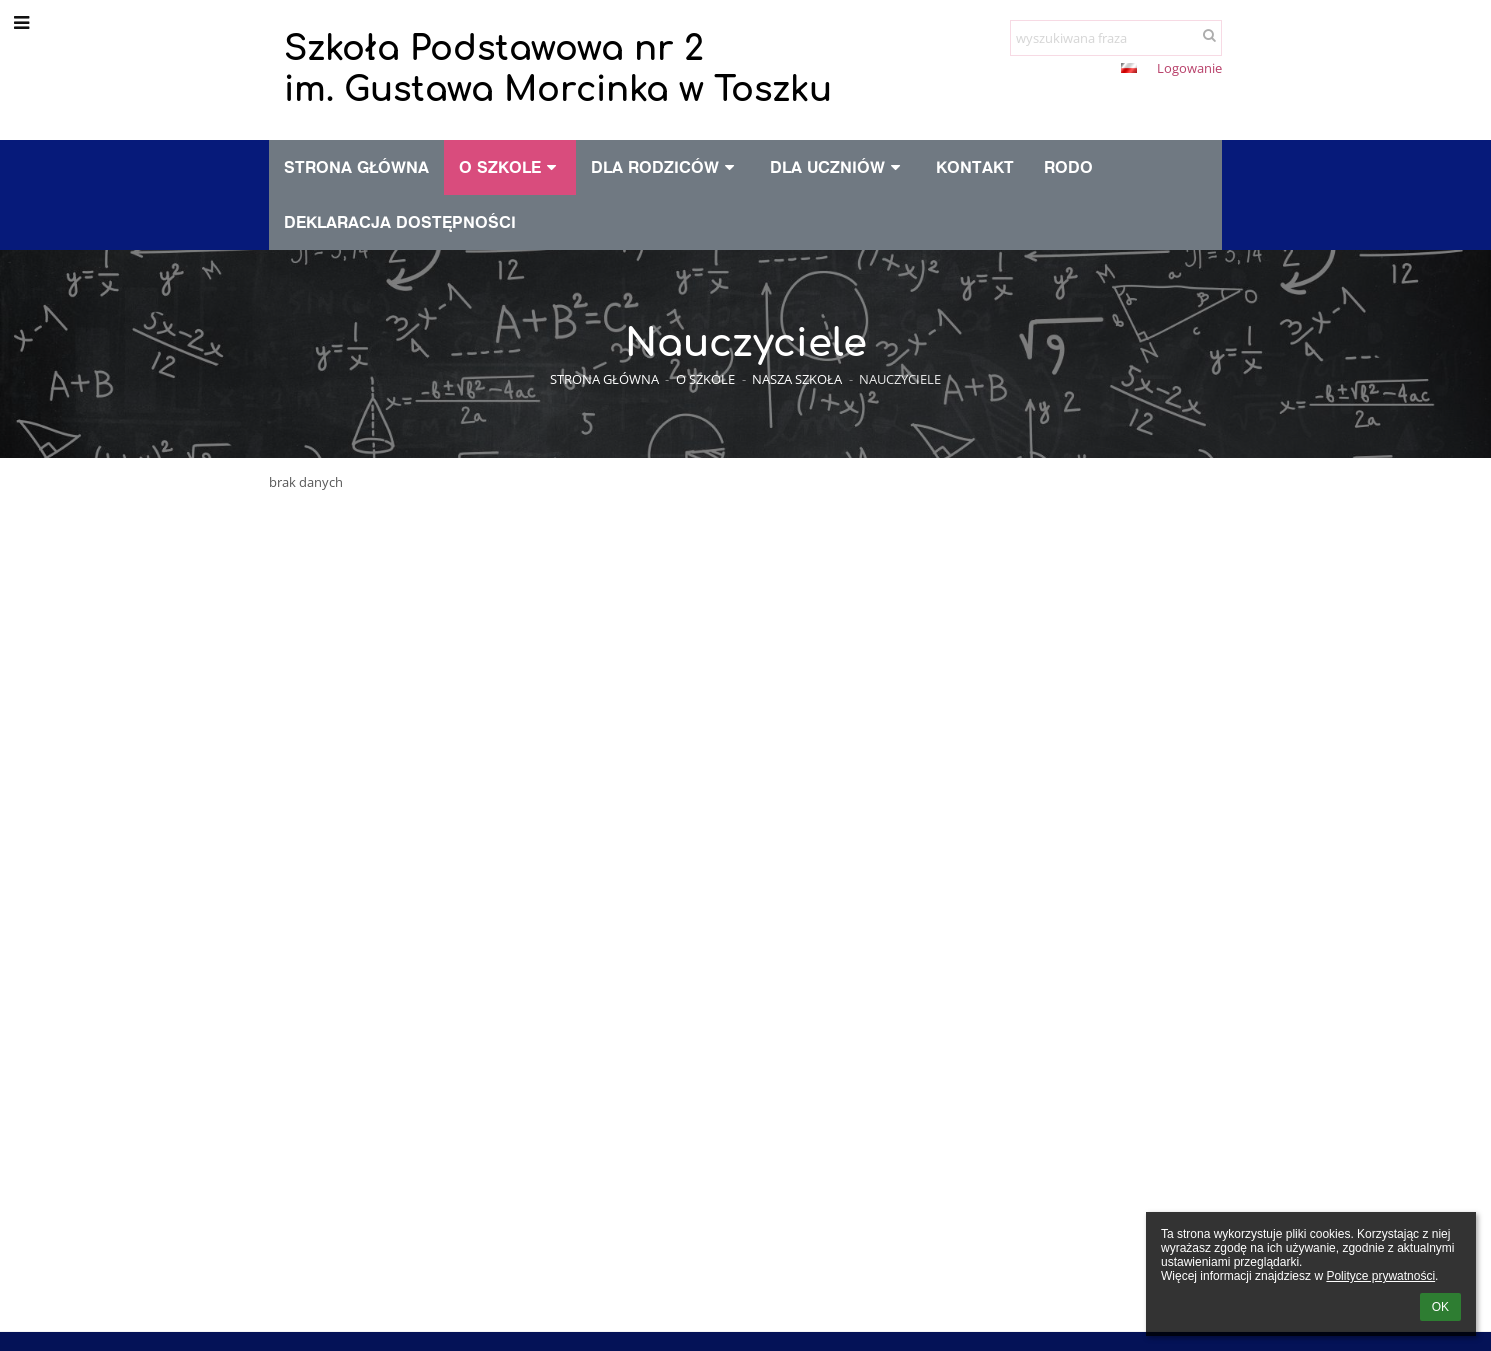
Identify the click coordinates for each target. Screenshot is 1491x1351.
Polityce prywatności (1380, 1276)
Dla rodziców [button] (665, 167)
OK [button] (1440, 1307)
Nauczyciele (900, 379)
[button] (1129, 68)
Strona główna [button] (356, 167)
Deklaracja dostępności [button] (400, 222)
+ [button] (1029, 70)
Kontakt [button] (975, 167)
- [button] (1063, 70)
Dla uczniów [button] (838, 167)
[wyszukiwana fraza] (1116, 38)
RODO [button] (1068, 167)
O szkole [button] (510, 167)
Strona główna (604, 379)
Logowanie (1189, 68)
